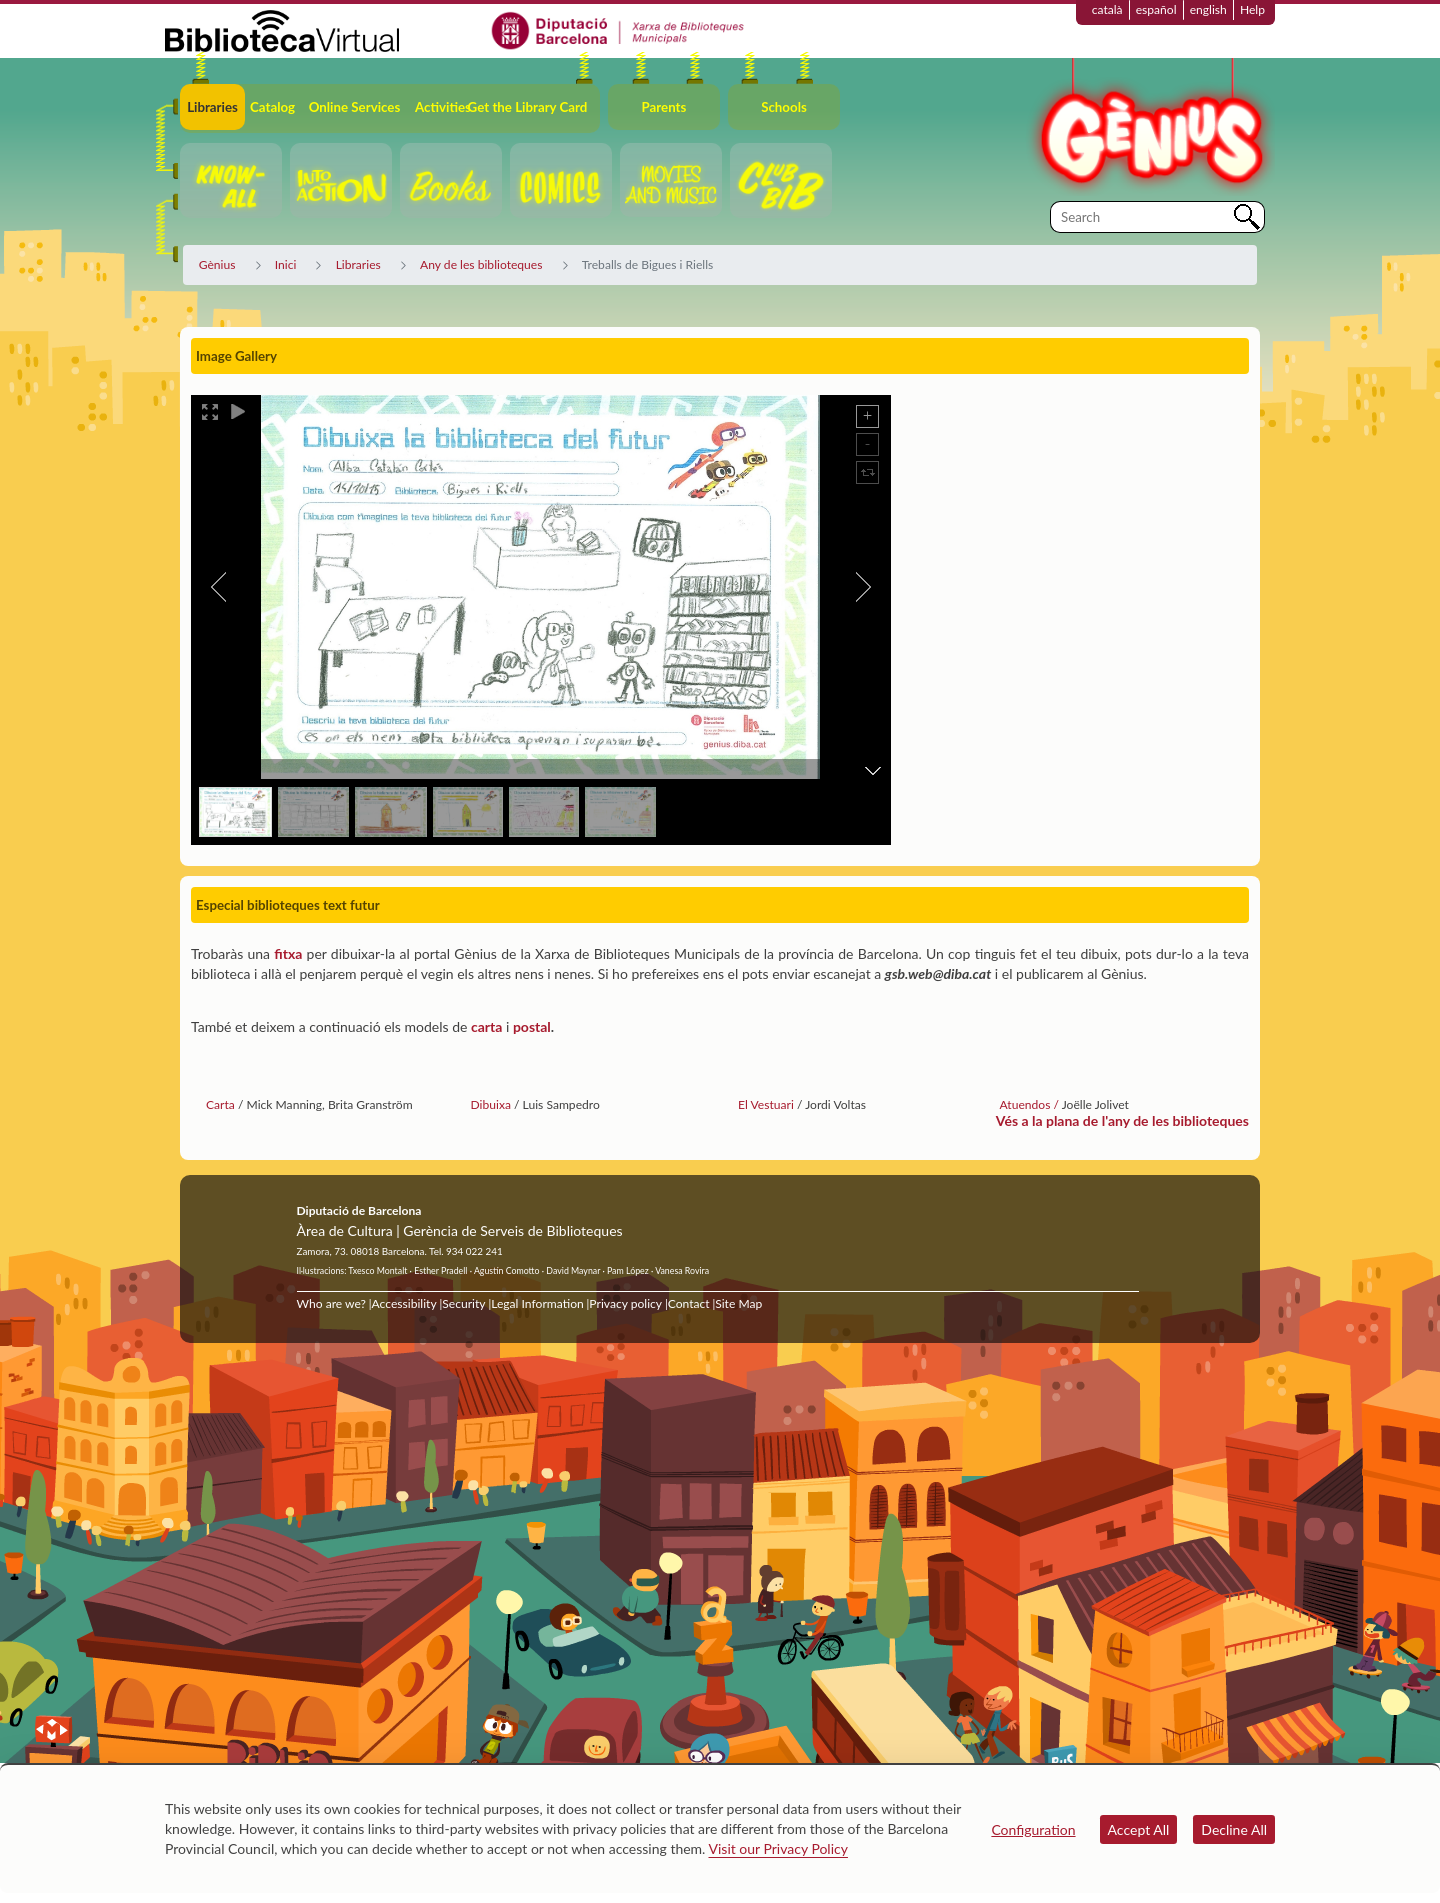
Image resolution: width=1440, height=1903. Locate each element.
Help (1252, 9)
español (1156, 9)
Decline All (1234, 1829)
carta (486, 1026)
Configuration (1033, 1829)
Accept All (1139, 1829)
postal (532, 1026)
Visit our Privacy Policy (778, 1848)
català (1107, 9)
